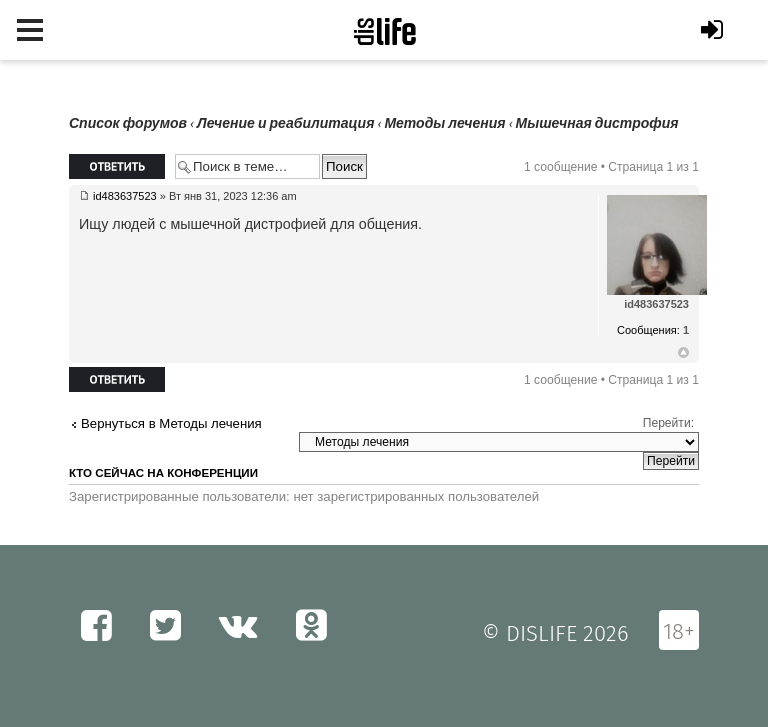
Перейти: (668, 423)
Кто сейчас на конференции (163, 473)
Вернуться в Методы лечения (171, 423)
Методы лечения (444, 123)
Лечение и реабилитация (285, 123)
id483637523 (125, 196)
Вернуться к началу (683, 353)
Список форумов (128, 123)
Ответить (117, 166)
